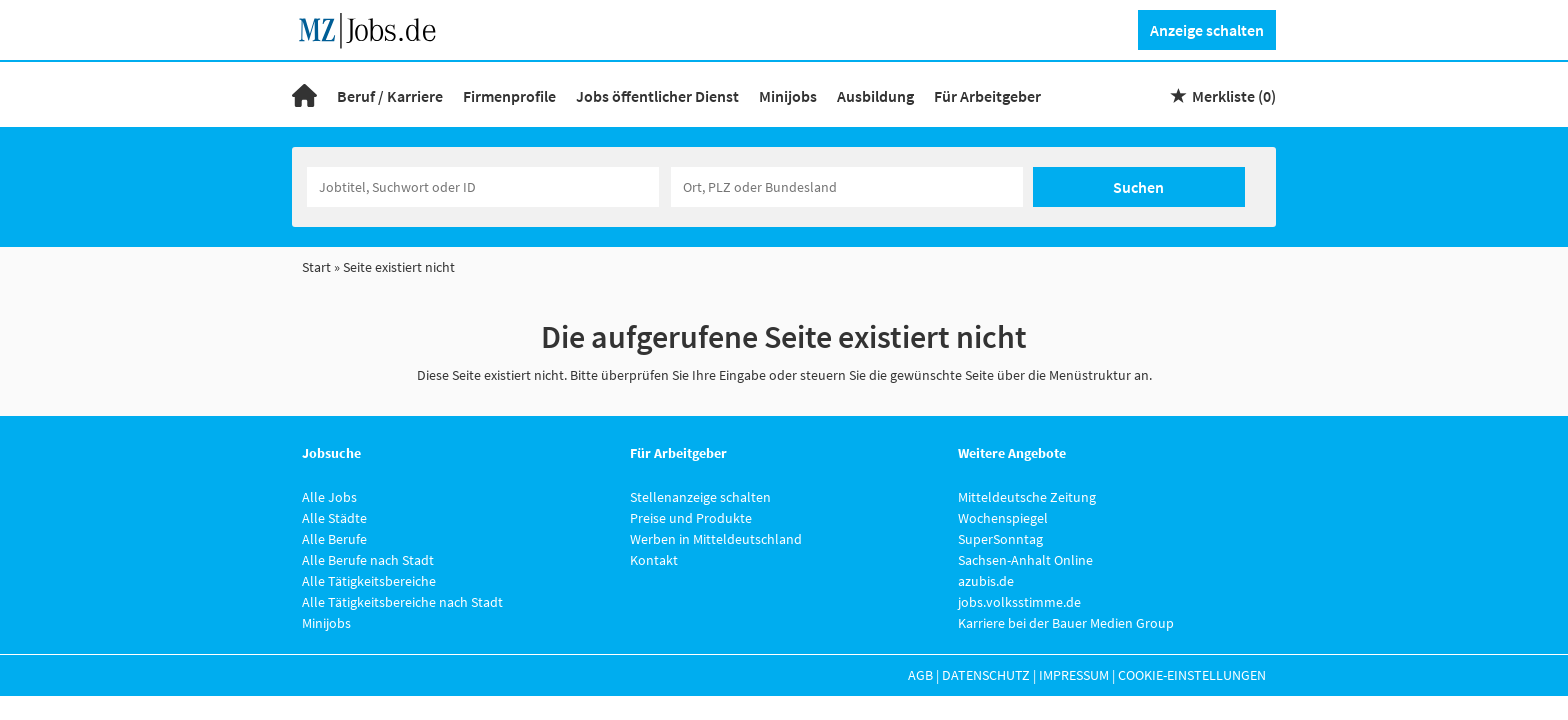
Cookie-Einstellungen (1192, 675)
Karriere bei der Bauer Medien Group (1066, 623)
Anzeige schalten (1207, 30)
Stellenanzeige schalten (700, 497)
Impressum (1074, 675)
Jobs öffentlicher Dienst (657, 96)
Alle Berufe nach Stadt (368, 560)
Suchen (1138, 187)
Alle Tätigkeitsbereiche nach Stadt (402, 602)
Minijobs (788, 96)
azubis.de (986, 581)
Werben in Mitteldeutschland (716, 539)
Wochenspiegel (1003, 518)
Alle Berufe (334, 539)
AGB (920, 675)
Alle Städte (334, 518)
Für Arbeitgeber (987, 96)
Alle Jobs (329, 497)
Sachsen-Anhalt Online (1025, 560)
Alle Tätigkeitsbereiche (369, 581)
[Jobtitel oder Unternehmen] (483, 187)
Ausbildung (875, 96)
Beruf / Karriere (390, 96)
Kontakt (654, 560)
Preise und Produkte (691, 518)
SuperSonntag (1000, 539)
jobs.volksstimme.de (1019, 602)
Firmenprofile (509, 96)
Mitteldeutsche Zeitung (1027, 497)
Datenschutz (986, 675)
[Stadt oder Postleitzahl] (847, 187)
